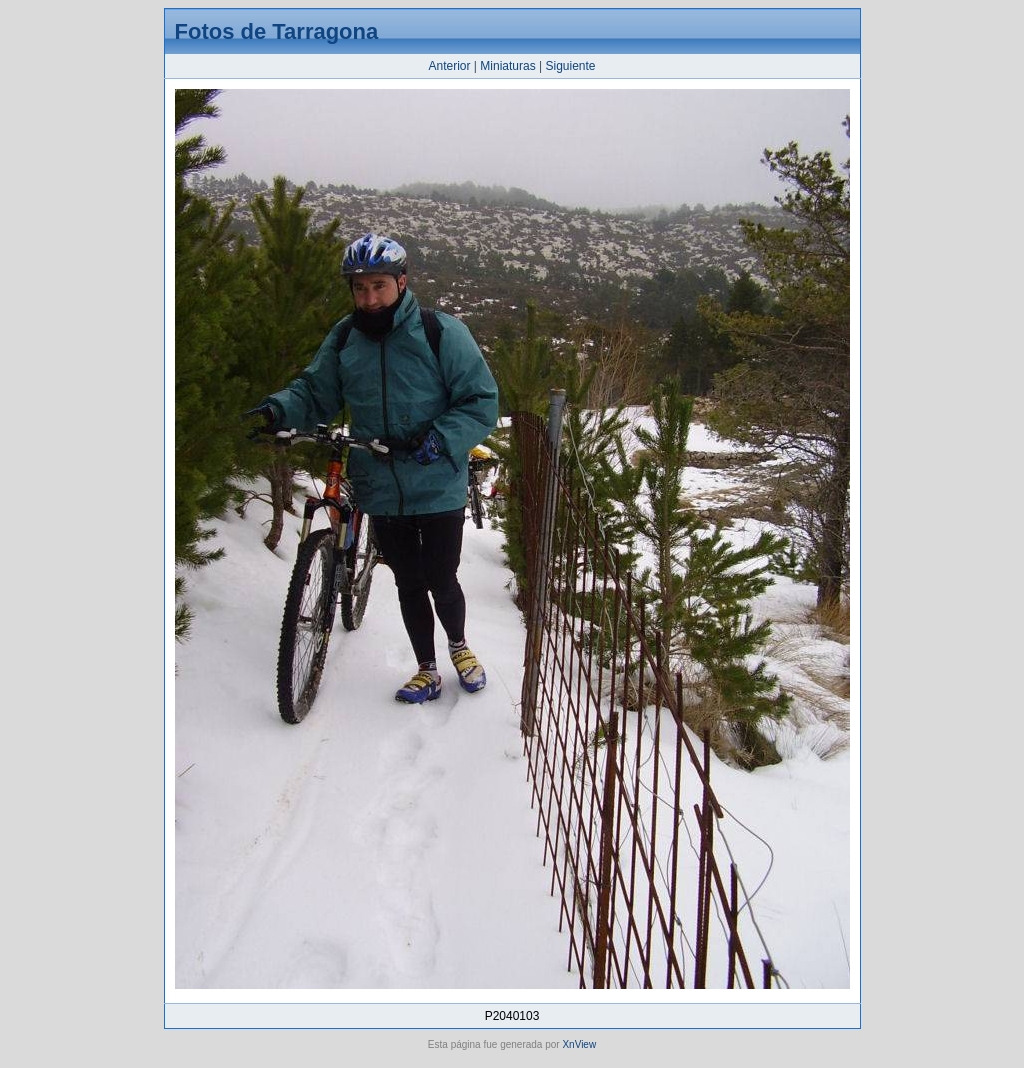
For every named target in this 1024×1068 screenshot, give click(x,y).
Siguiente (570, 66)
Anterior (449, 66)
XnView (579, 1044)
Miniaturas (507, 66)
